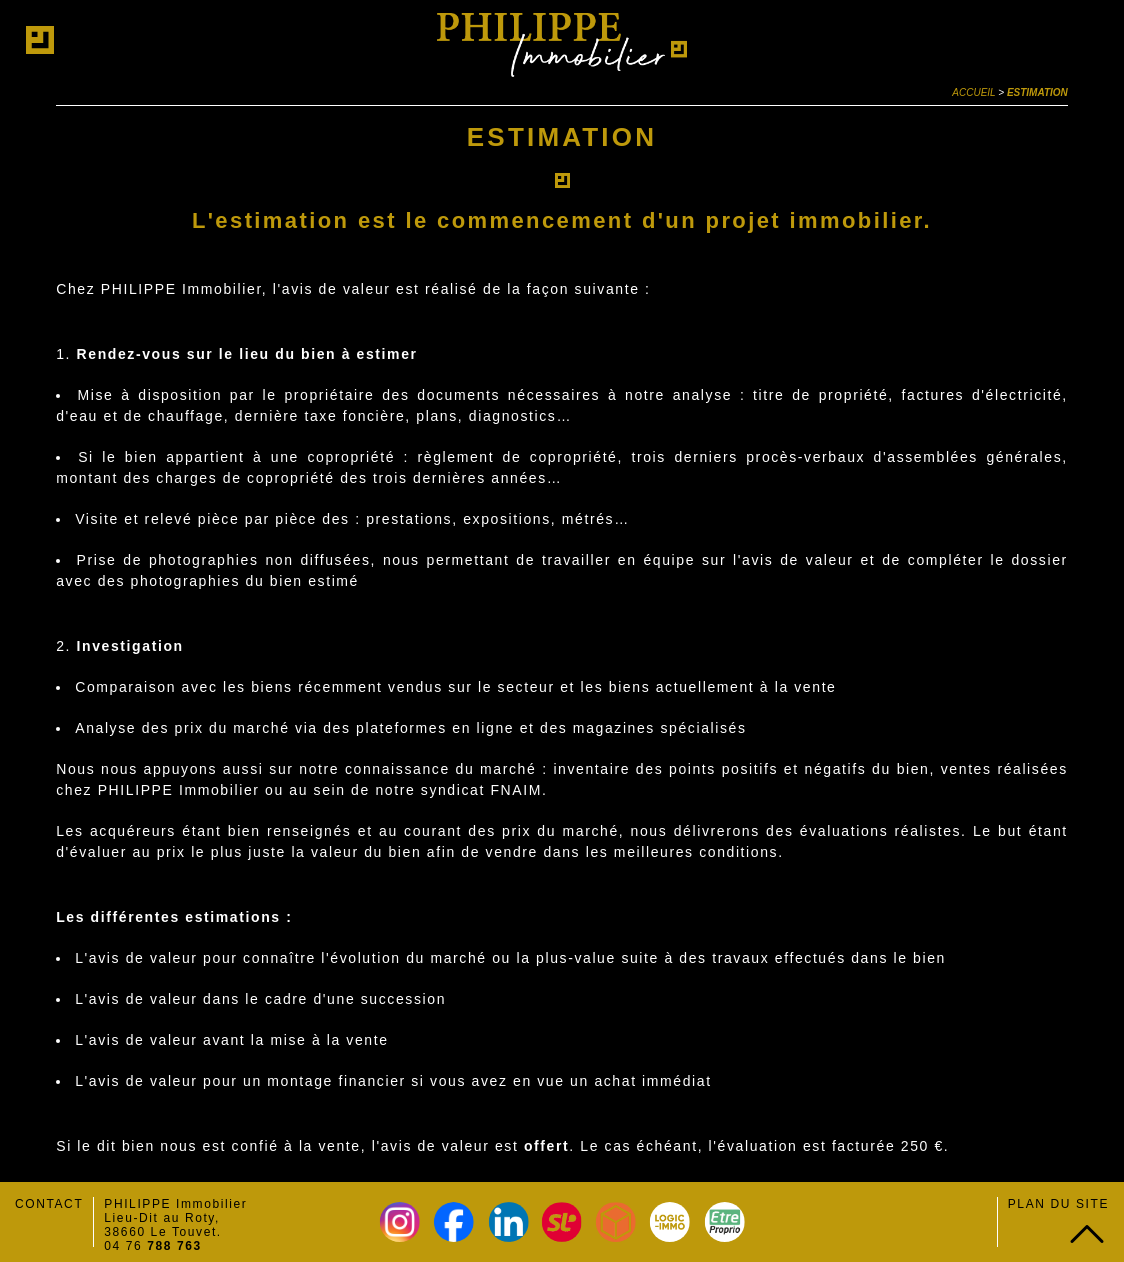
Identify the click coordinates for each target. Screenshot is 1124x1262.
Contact (49, 1204)
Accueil (973, 92)
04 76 (153, 1246)
